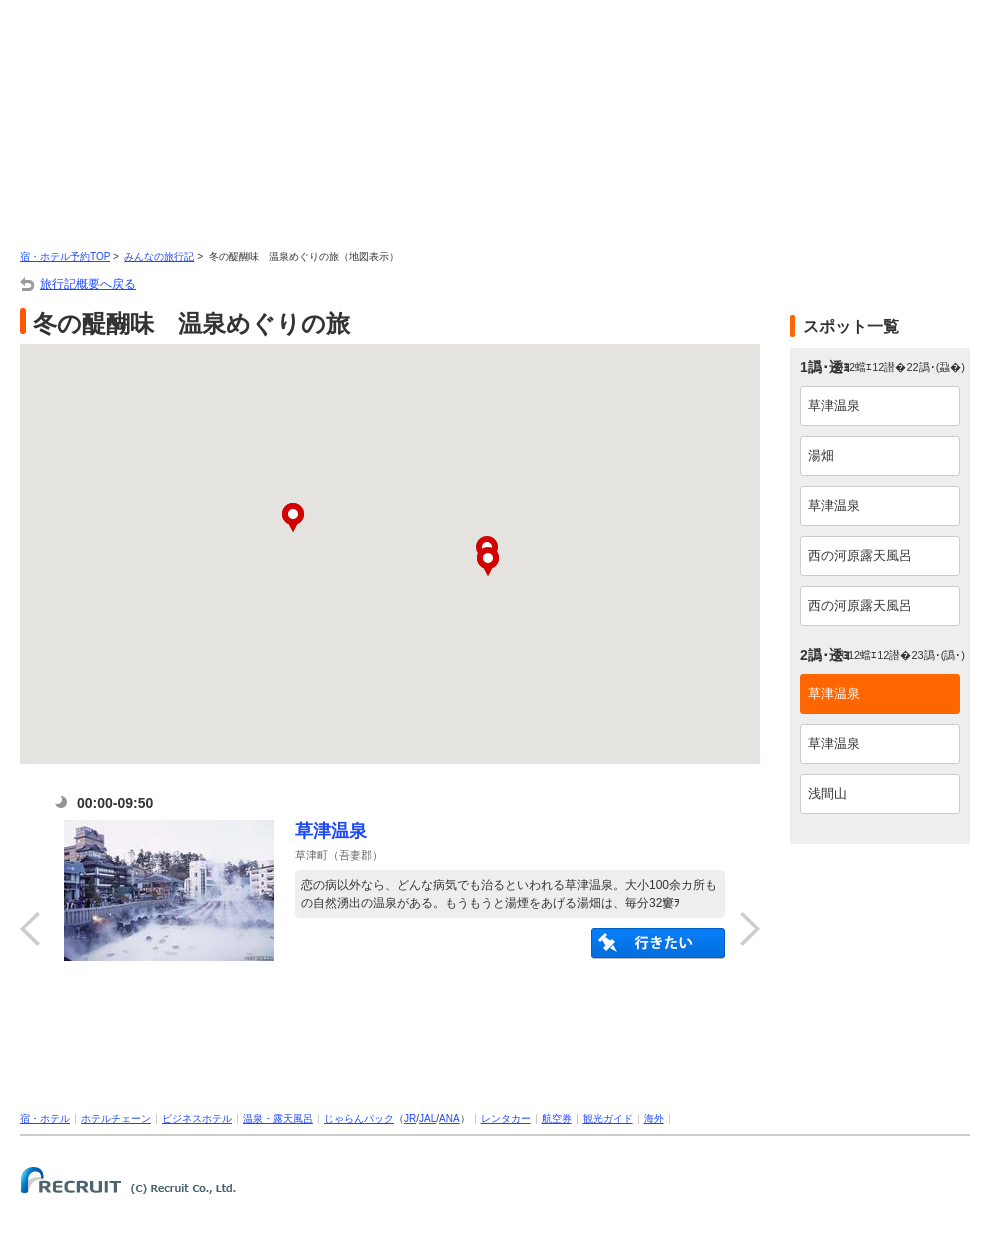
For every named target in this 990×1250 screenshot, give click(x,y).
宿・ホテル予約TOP (65, 256)
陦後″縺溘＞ (658, 943)
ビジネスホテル (197, 1118)
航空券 (557, 1118)
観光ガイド (608, 1118)
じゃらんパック (359, 1118)
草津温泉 (331, 831)
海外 (654, 1118)
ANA (449, 1118)
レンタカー (506, 1118)
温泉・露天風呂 (278, 1118)
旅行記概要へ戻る (88, 284)
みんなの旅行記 (159, 256)
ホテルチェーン (116, 1118)
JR (410, 1118)
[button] (488, 561)
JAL (427, 1118)
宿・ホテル (45, 1118)
